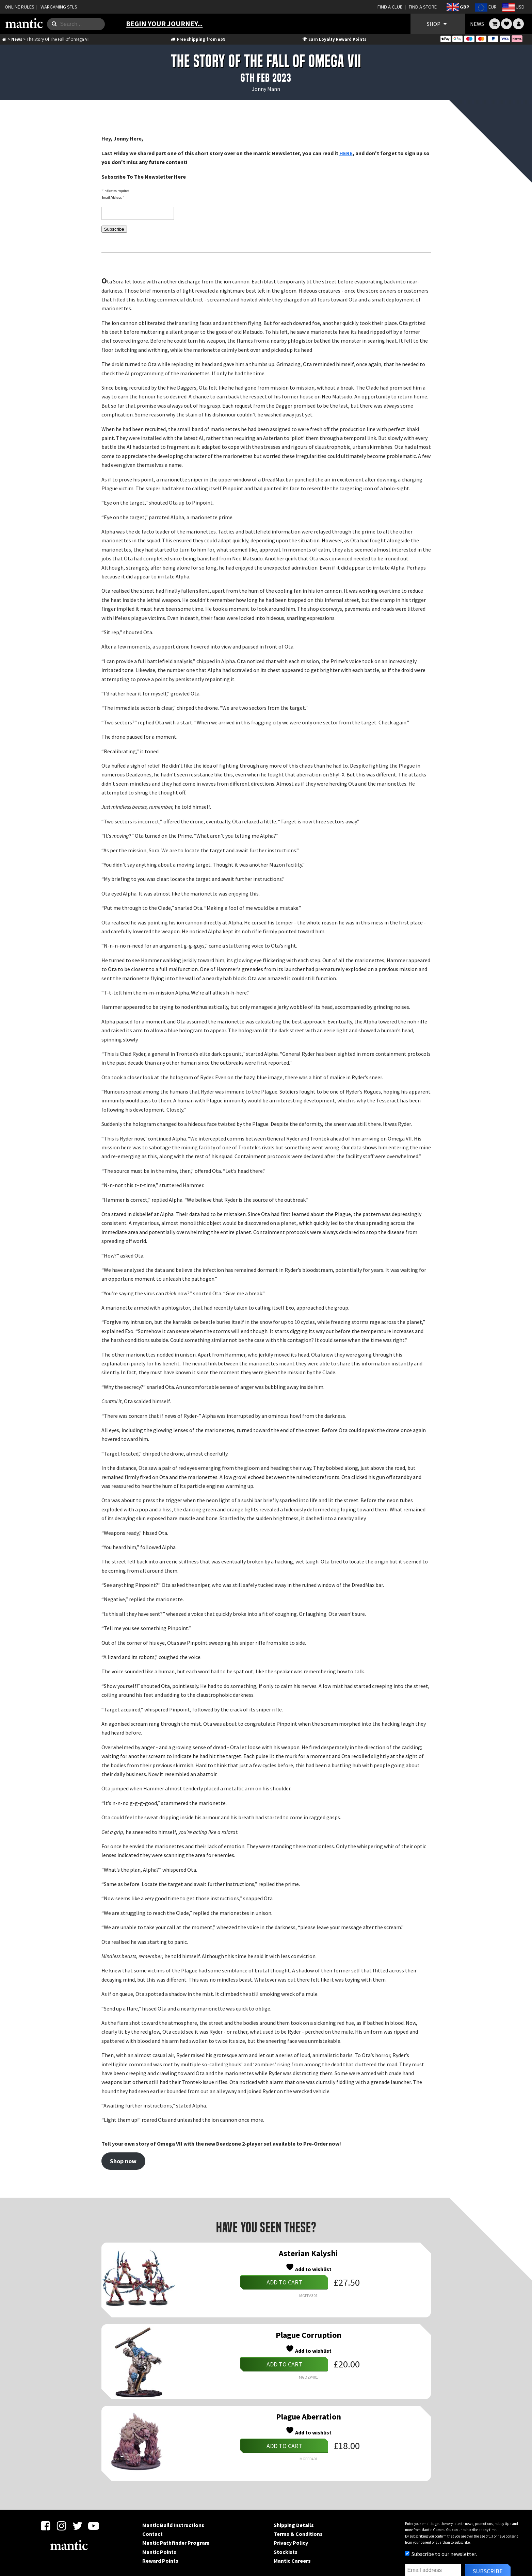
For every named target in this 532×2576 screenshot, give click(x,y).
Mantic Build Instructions (173, 2525)
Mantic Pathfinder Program (176, 2542)
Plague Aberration (308, 2416)
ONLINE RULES (19, 7)
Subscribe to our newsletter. (441, 2553)
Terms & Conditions (298, 2533)
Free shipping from (198, 39)
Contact (152, 2533)
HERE (346, 153)
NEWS (477, 23)
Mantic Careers (292, 2560)
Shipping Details (294, 2525)
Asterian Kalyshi (308, 2253)
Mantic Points (159, 2551)
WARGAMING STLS (59, 7)
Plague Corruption (308, 2335)
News (16, 39)
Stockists (285, 2551)
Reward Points (160, 2560)
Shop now (123, 2161)
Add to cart (284, 2282)
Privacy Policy (291, 2542)
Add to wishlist (309, 2268)
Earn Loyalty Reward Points (334, 39)
